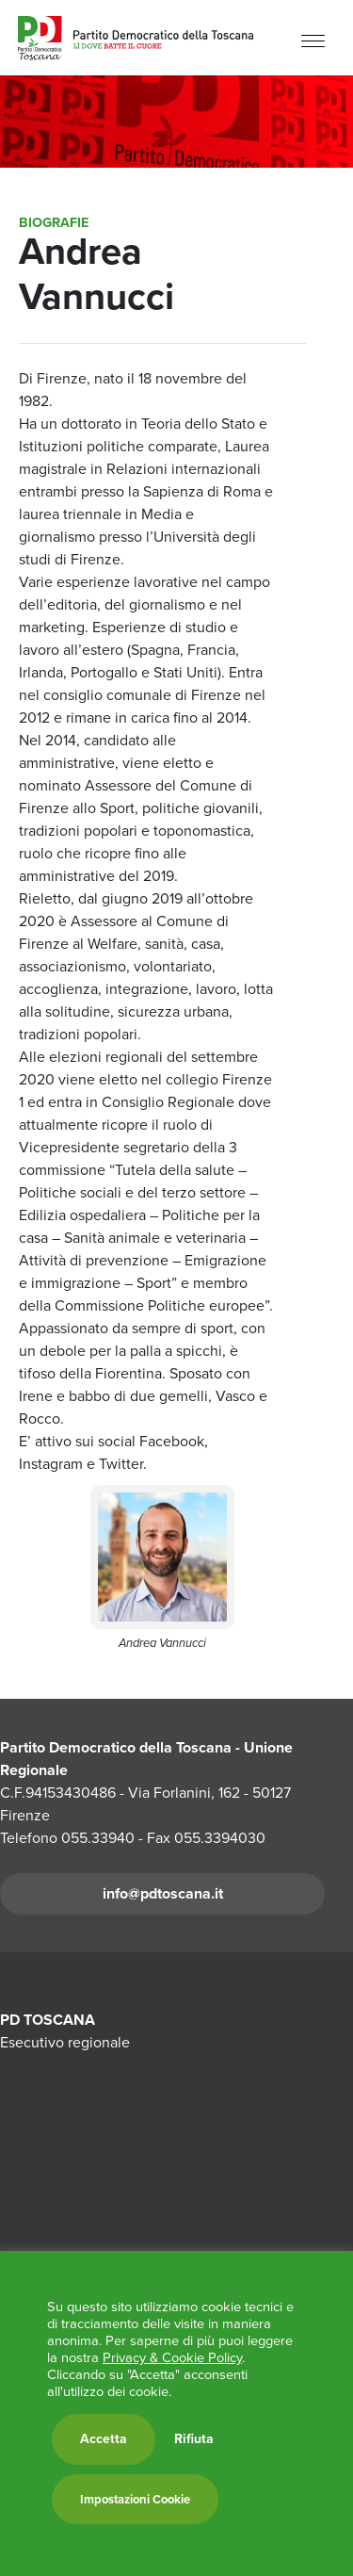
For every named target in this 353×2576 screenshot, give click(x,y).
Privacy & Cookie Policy (172, 2357)
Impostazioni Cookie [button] (135, 2499)
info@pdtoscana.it (163, 1893)
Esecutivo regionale (65, 2042)
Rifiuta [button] (194, 2439)
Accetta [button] (103, 2439)
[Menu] (313, 40)
